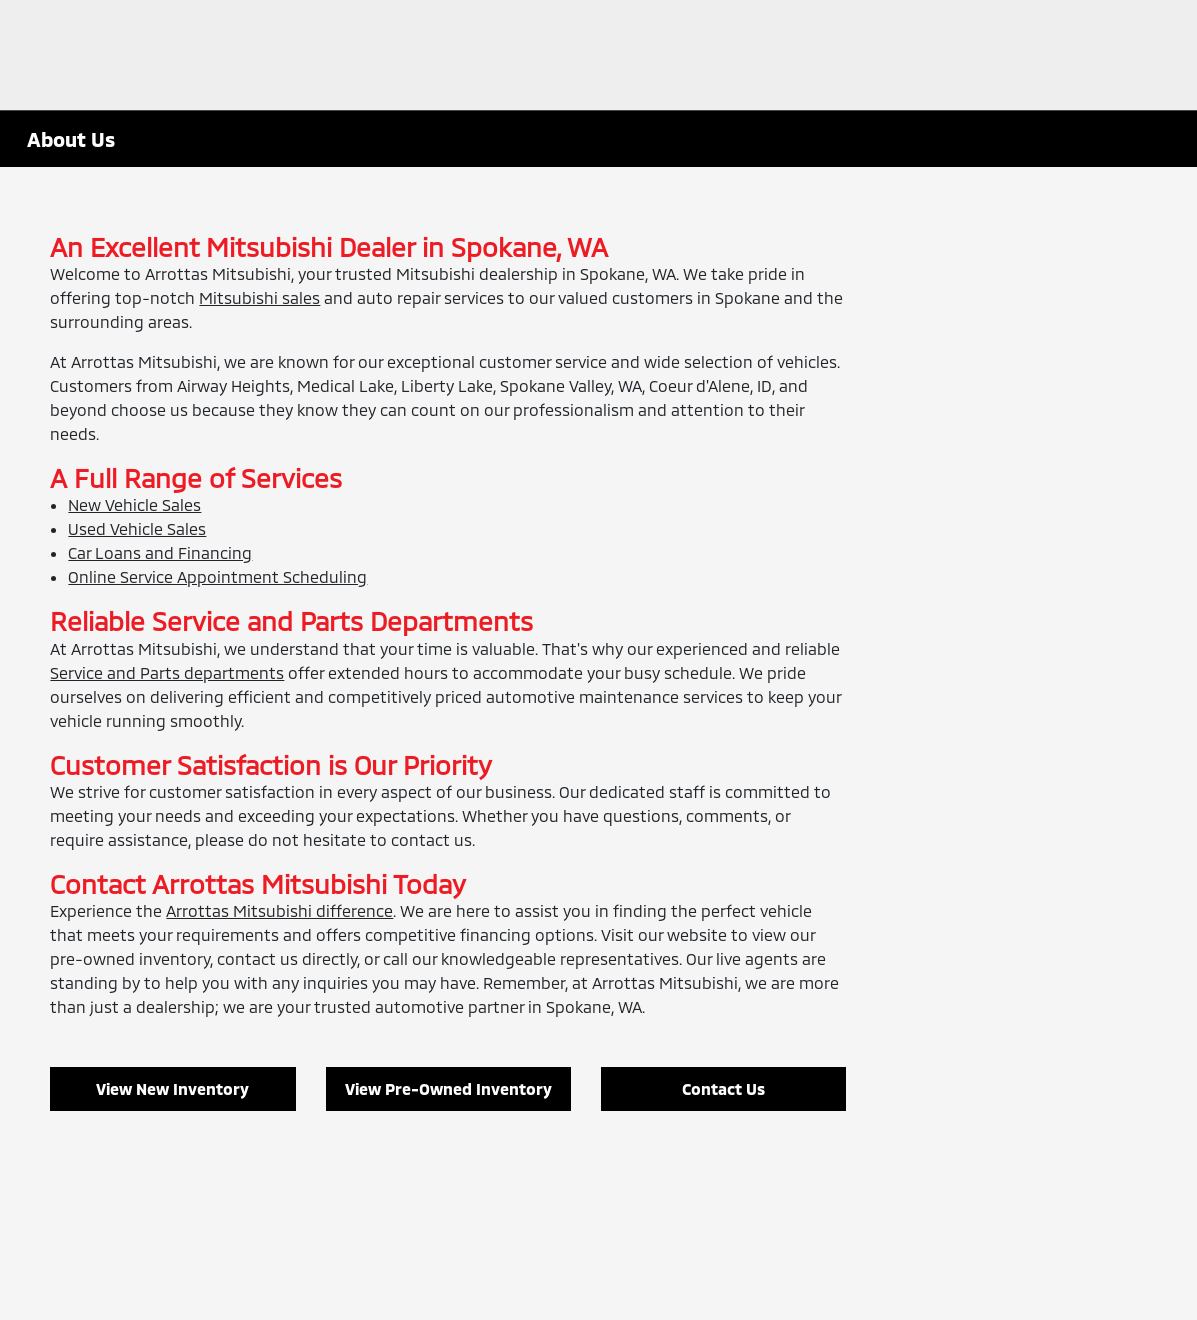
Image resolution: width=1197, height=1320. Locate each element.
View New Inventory (172, 1088)
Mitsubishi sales (259, 297)
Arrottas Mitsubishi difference (279, 910)
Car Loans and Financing (160, 552)
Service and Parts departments (167, 672)
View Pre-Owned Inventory (448, 1088)
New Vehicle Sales (134, 504)
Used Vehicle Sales (137, 528)
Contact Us (723, 1088)
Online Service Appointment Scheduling (217, 576)
